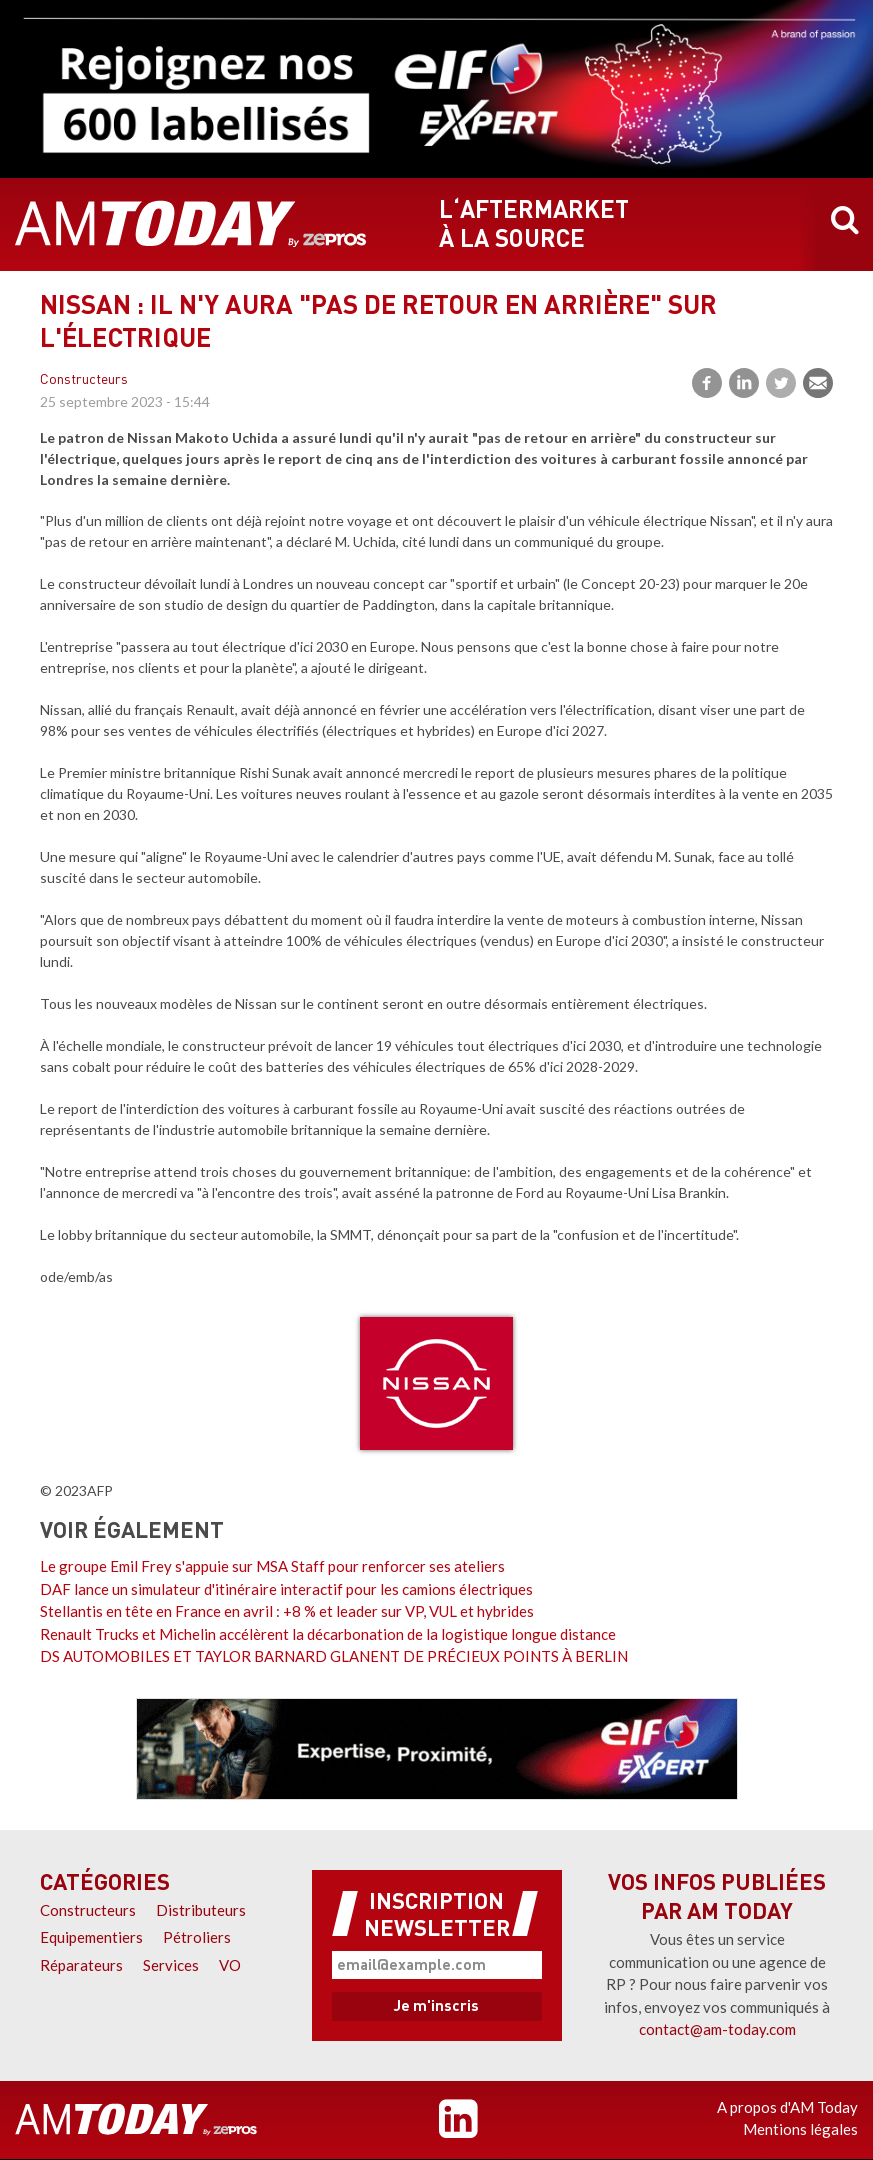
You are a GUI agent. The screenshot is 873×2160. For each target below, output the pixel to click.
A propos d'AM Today (787, 2107)
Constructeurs (84, 380)
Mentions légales (800, 2129)
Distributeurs (201, 1910)
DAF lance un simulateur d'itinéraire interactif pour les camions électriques (286, 1589)
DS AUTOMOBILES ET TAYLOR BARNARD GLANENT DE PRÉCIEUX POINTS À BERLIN (334, 1656)
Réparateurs (81, 1965)
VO (230, 1965)
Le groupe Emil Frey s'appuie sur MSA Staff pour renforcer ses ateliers (272, 1566)
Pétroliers (197, 1937)
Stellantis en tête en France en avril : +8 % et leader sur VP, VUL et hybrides (287, 1611)
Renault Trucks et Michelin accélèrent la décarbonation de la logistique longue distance (328, 1634)
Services (171, 1965)
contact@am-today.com (717, 2029)
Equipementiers (91, 1937)
